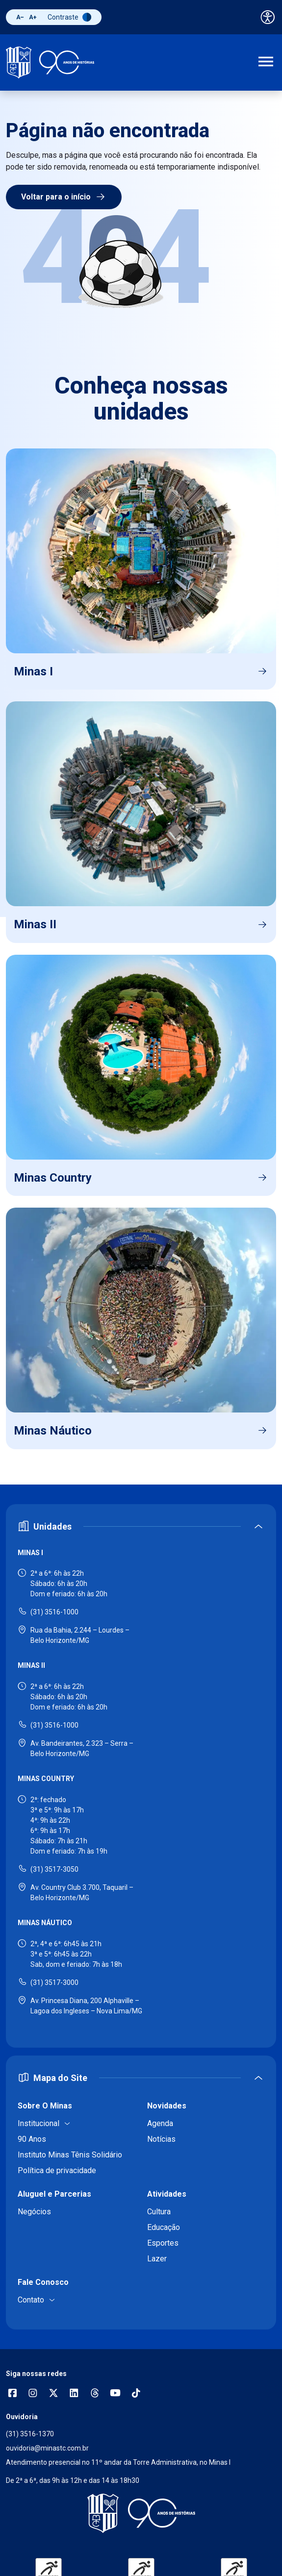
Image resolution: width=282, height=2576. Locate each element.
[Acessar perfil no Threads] (94, 2394)
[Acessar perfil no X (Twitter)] (53, 2394)
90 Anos (32, 2139)
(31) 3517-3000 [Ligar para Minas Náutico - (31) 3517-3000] (54, 1982)
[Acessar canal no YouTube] (115, 2394)
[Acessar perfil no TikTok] (135, 2394)
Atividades (166, 2194)
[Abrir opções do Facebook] (12, 2394)
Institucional (38, 2123)
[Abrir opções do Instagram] (32, 2394)
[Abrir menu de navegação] (266, 63)
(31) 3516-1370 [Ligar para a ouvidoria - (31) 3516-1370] (30, 2434)
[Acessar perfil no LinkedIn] (74, 2394)
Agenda (160, 2123)
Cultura (159, 2211)
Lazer (157, 2258)
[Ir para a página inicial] (50, 62)
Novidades (166, 2105)
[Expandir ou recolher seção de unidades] (141, 1526)
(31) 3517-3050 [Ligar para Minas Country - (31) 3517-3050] (54, 1869)
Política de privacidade (57, 2170)
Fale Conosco (43, 2282)
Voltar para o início (63, 197)
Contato (31, 2299)
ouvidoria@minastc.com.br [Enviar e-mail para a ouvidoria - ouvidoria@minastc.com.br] (47, 2448)
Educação (163, 2227)
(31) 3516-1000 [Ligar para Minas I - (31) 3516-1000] (54, 1612)
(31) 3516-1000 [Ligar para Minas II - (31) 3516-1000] (54, 1725)
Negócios (34, 2211)
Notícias (161, 2139)
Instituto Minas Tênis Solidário (70, 2154)
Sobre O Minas (45, 2105)
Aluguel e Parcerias (54, 2194)
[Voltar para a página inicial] (141, 2513)
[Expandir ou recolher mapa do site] (141, 2077)
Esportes (163, 2243)
